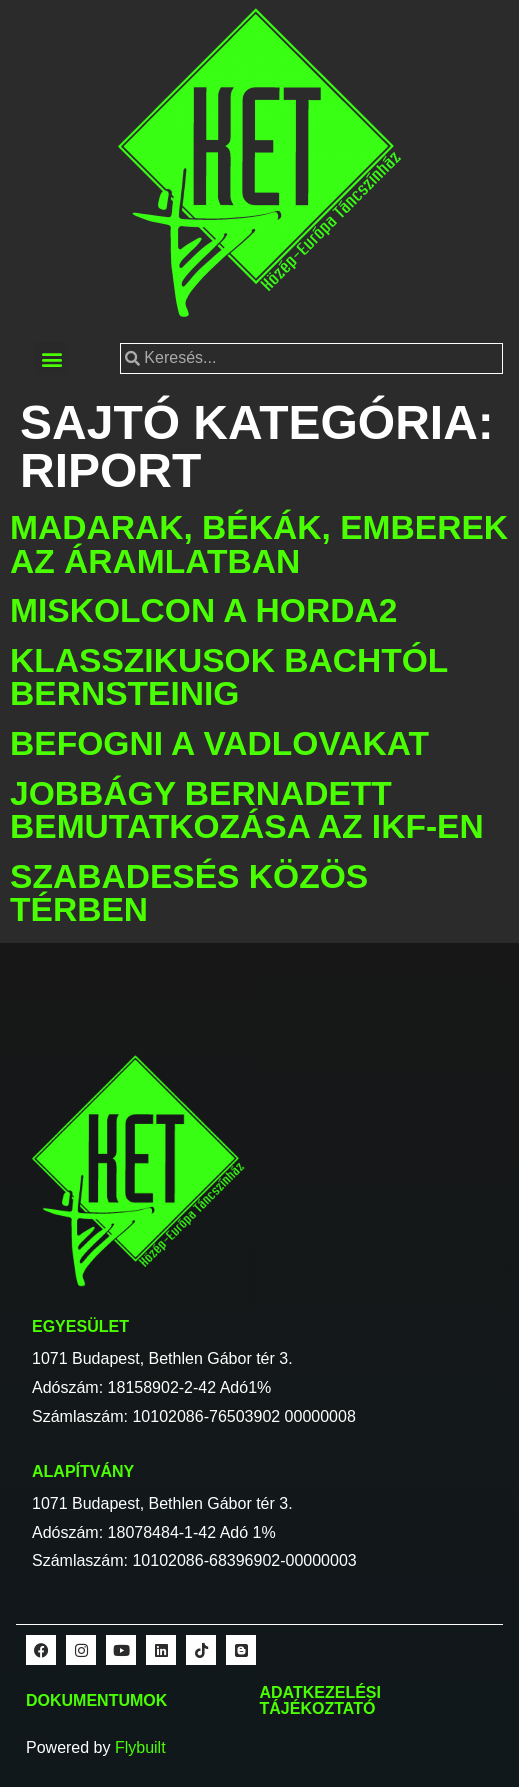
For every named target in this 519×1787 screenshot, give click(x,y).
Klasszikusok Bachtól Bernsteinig (229, 677)
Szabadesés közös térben (189, 893)
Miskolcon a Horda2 (203, 610)
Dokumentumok (96, 1700)
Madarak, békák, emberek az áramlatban (259, 544)
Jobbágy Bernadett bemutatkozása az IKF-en (247, 810)
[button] (51, 358)
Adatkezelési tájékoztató (320, 1700)
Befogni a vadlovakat (219, 743)
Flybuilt (140, 1747)
